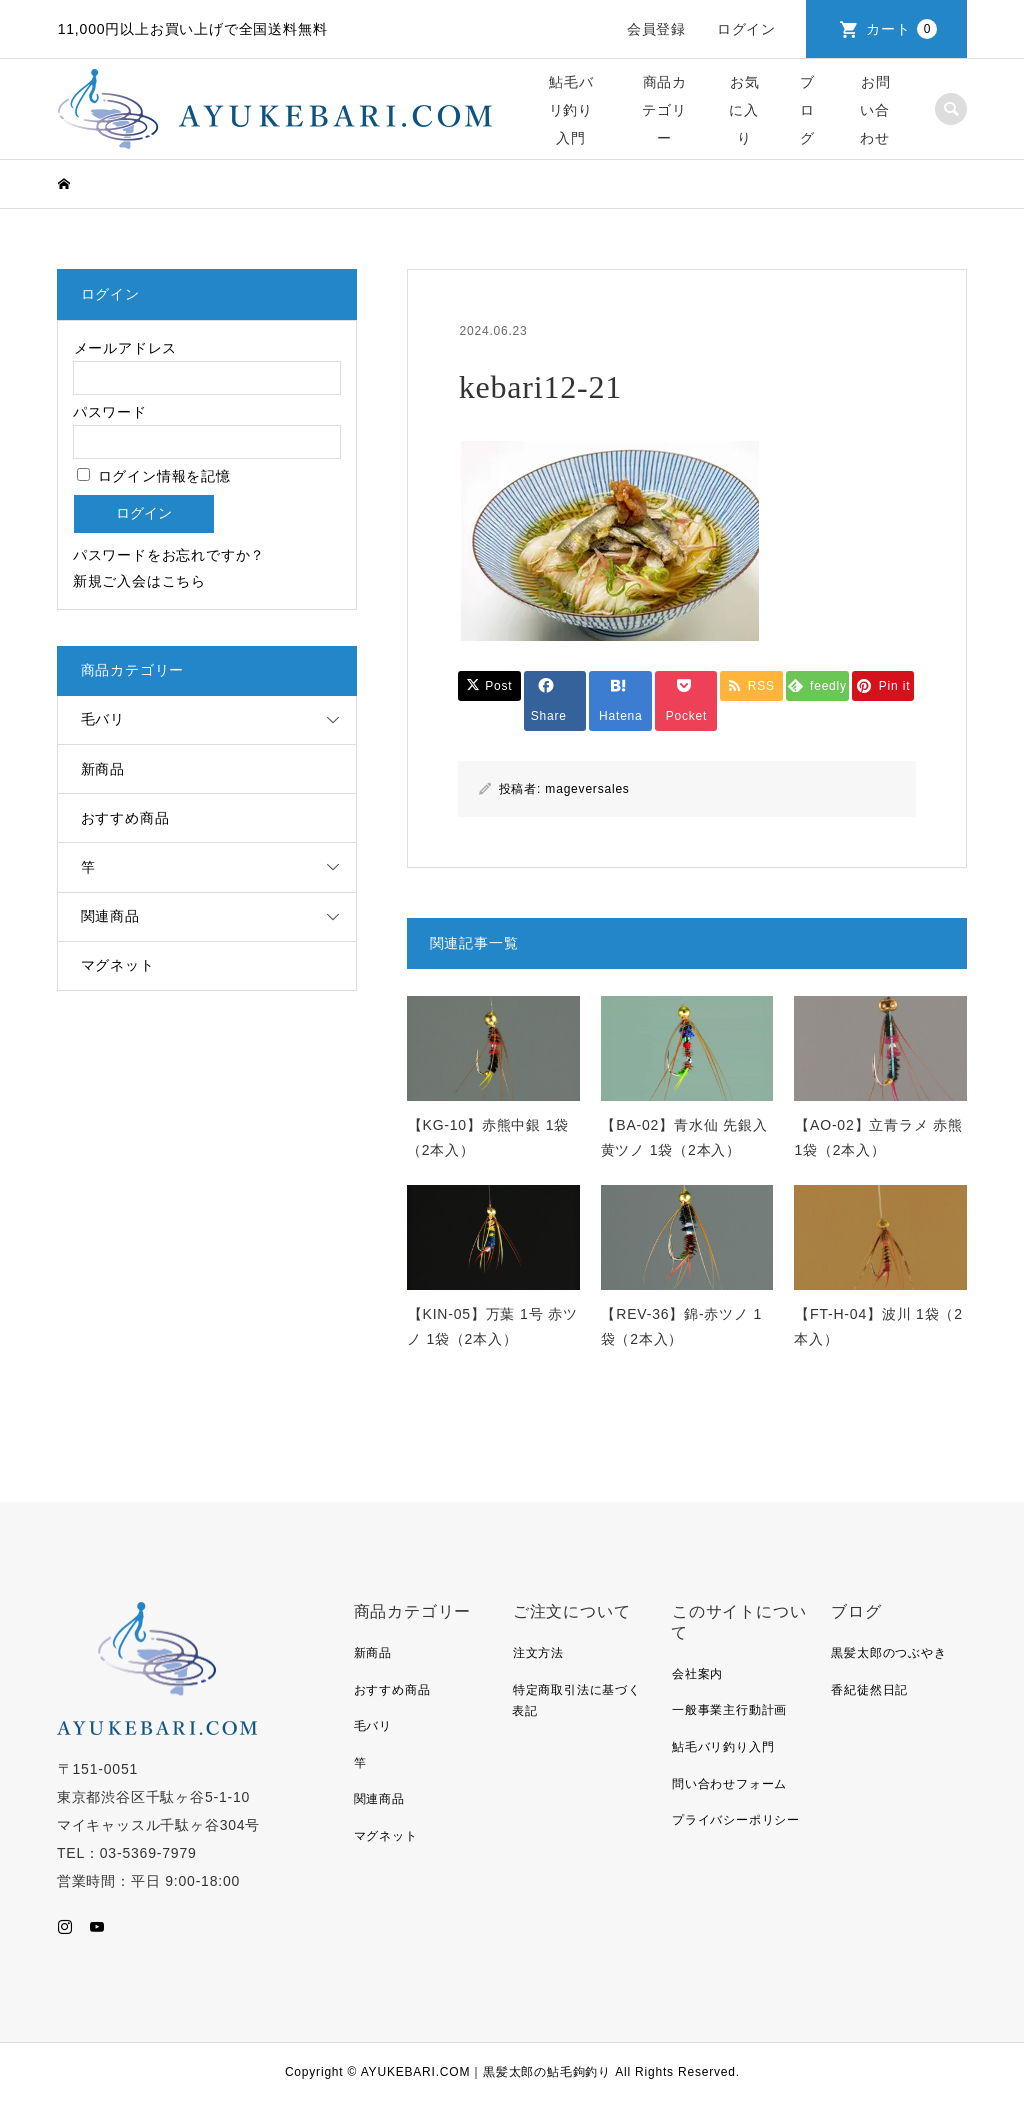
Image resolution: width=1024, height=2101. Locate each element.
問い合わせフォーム (729, 1784)
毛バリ (103, 719)
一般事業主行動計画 (729, 1710)
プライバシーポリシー (736, 1820)
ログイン (746, 29)
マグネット (118, 965)
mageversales (587, 789)
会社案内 (697, 1674)
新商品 (103, 769)
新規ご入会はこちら (139, 581)
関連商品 (110, 916)
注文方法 (538, 1653)
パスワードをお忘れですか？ (169, 555)
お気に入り (744, 110)
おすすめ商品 (125, 818)
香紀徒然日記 (869, 1690)
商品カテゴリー (664, 110)
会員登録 (656, 29)
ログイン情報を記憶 (154, 476)
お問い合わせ (875, 110)
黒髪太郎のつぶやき (888, 1653)
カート (901, 29)
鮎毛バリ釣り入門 (571, 110)
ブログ (807, 110)
